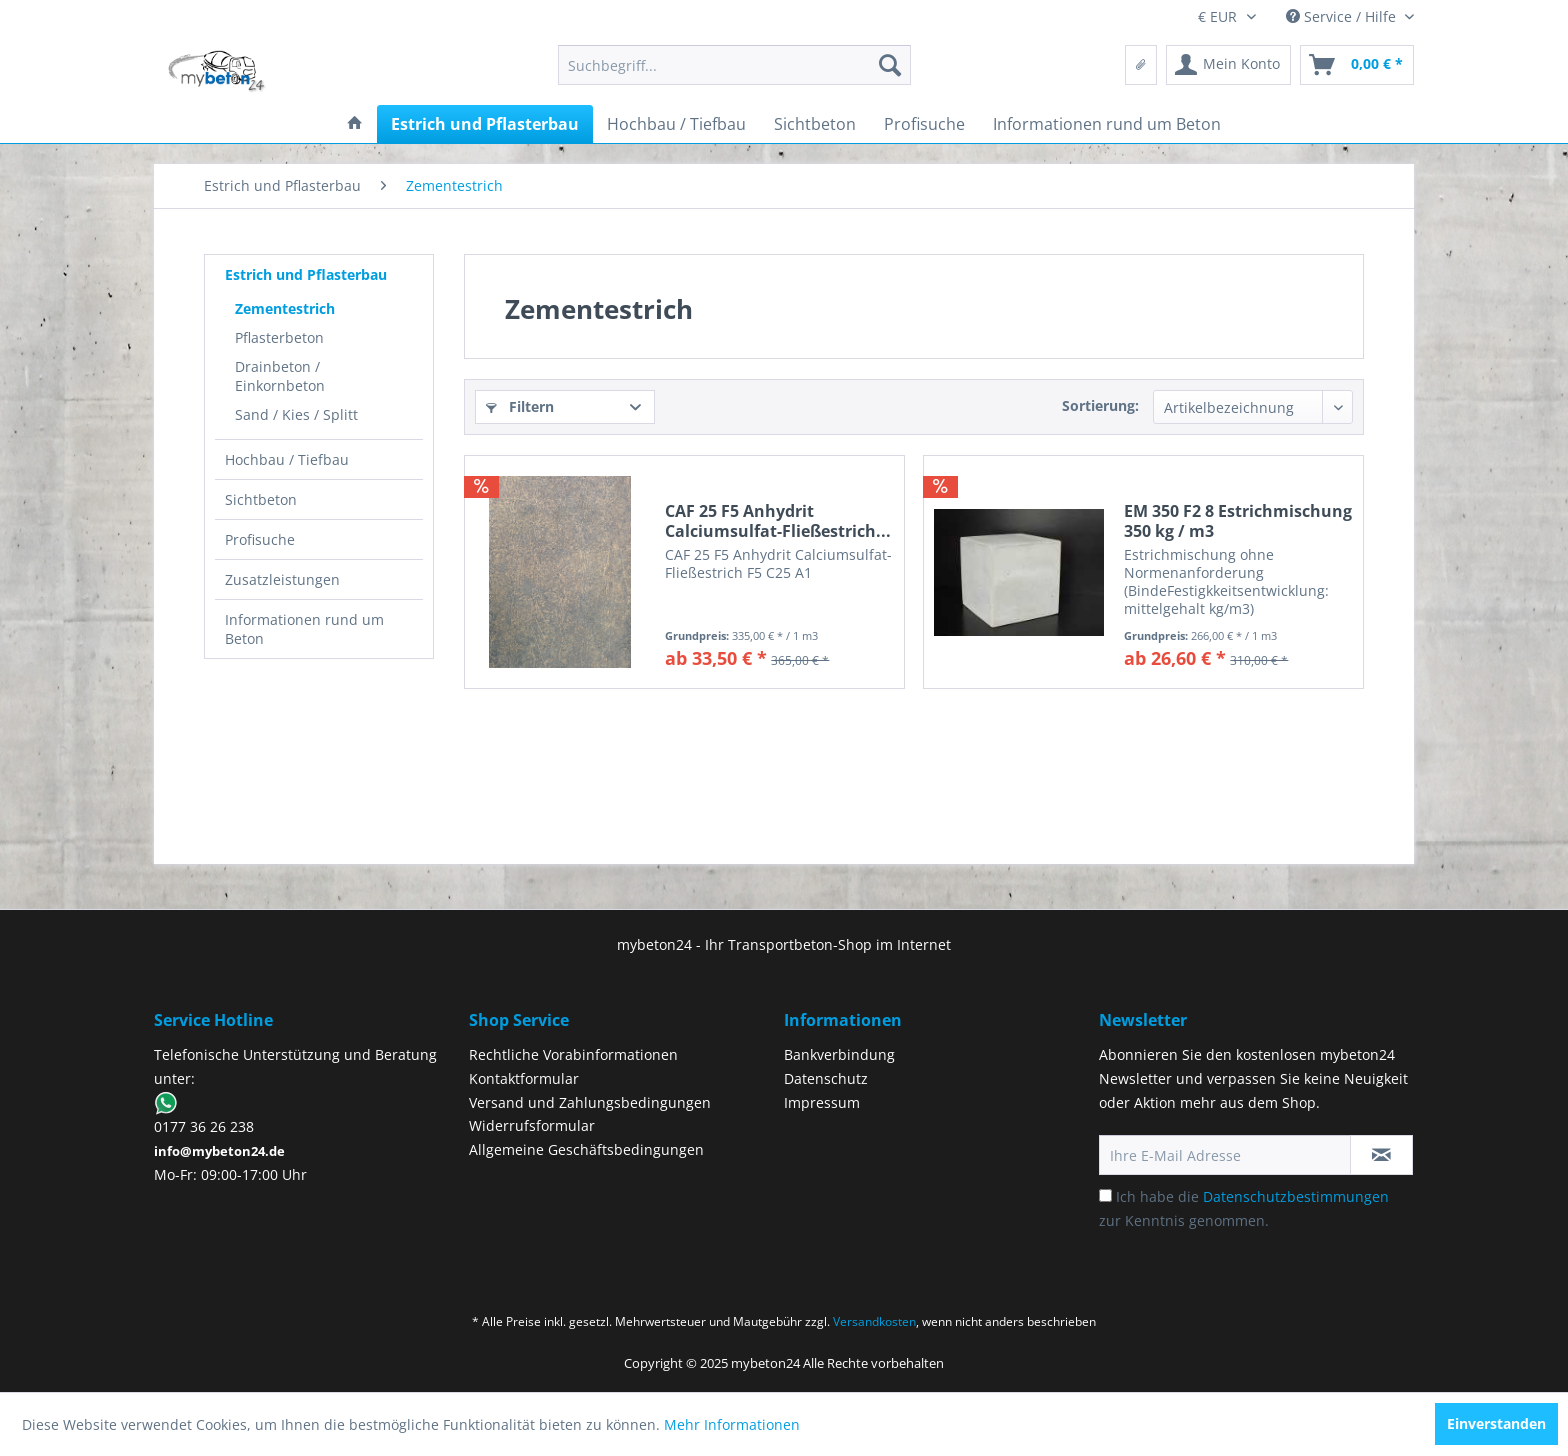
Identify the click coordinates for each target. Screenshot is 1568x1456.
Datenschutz (826, 1078)
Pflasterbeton (279, 337)
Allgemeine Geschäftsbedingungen (586, 1149)
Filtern (520, 406)
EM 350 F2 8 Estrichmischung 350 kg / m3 (1238, 521)
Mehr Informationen (732, 1424)
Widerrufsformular (532, 1125)
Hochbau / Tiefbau (287, 459)
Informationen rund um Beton (304, 629)
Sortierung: (1100, 405)
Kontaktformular (524, 1078)
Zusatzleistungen (282, 579)
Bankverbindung (839, 1054)
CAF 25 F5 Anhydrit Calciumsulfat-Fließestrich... (778, 521)
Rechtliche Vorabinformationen (573, 1054)
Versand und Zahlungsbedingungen (590, 1102)
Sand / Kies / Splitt (296, 414)
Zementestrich (285, 308)
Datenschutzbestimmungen (1296, 1196)
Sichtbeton (261, 499)
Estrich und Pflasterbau (306, 274)
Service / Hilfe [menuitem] (1343, 16)
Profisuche (260, 539)
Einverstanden (1496, 1423)
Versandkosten (874, 1321)
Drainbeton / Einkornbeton (280, 376)
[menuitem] (734, 65)
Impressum (822, 1102)
